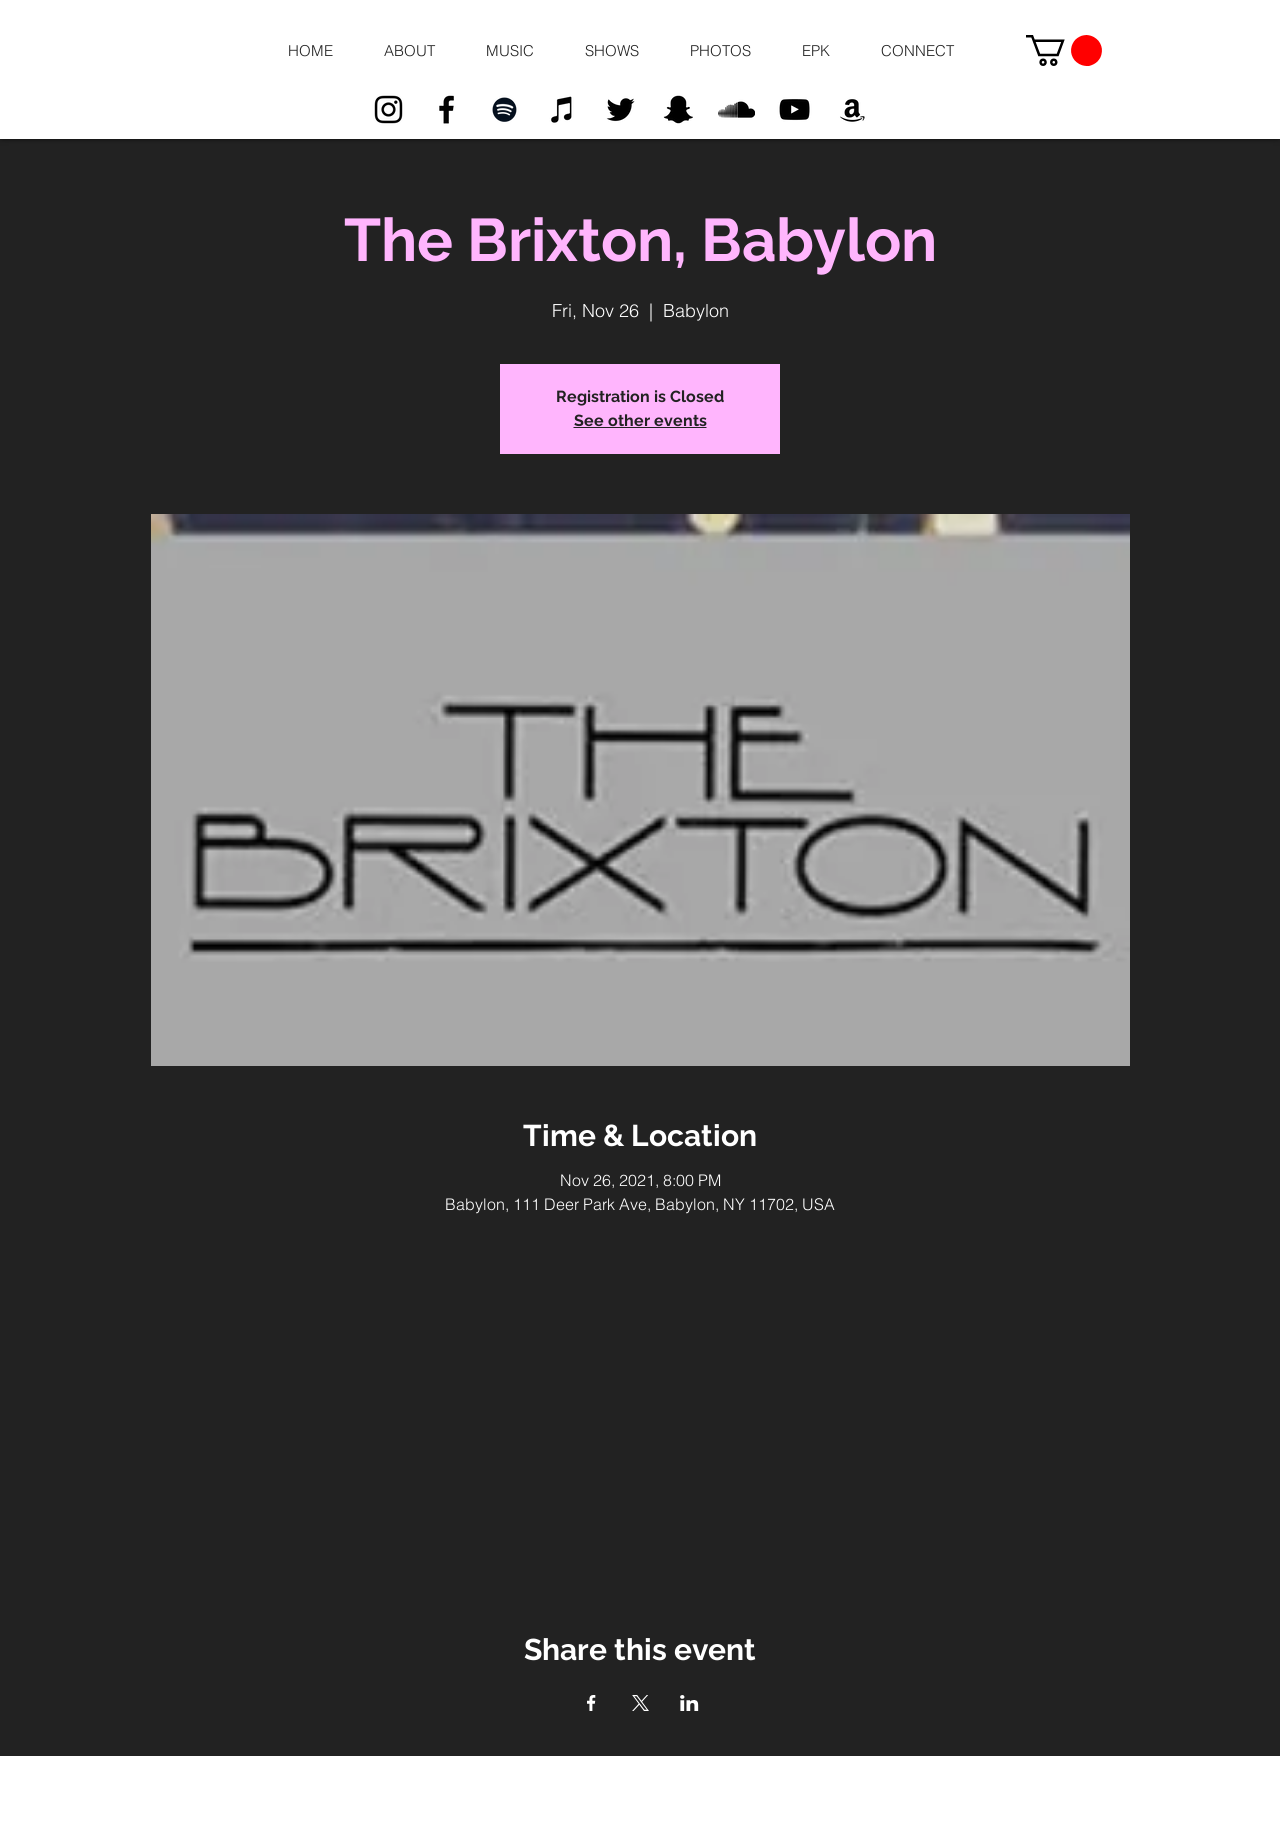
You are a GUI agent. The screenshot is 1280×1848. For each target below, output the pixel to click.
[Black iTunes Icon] (562, 109)
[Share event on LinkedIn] (689, 1703)
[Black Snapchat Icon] (678, 109)
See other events (640, 420)
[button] (409, 51)
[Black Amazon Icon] (852, 109)
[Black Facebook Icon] (446, 109)
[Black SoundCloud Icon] (736, 109)
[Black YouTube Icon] (794, 109)
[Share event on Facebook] (591, 1703)
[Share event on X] (640, 1703)
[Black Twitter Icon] (620, 109)
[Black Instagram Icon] (388, 109)
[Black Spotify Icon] (504, 109)
